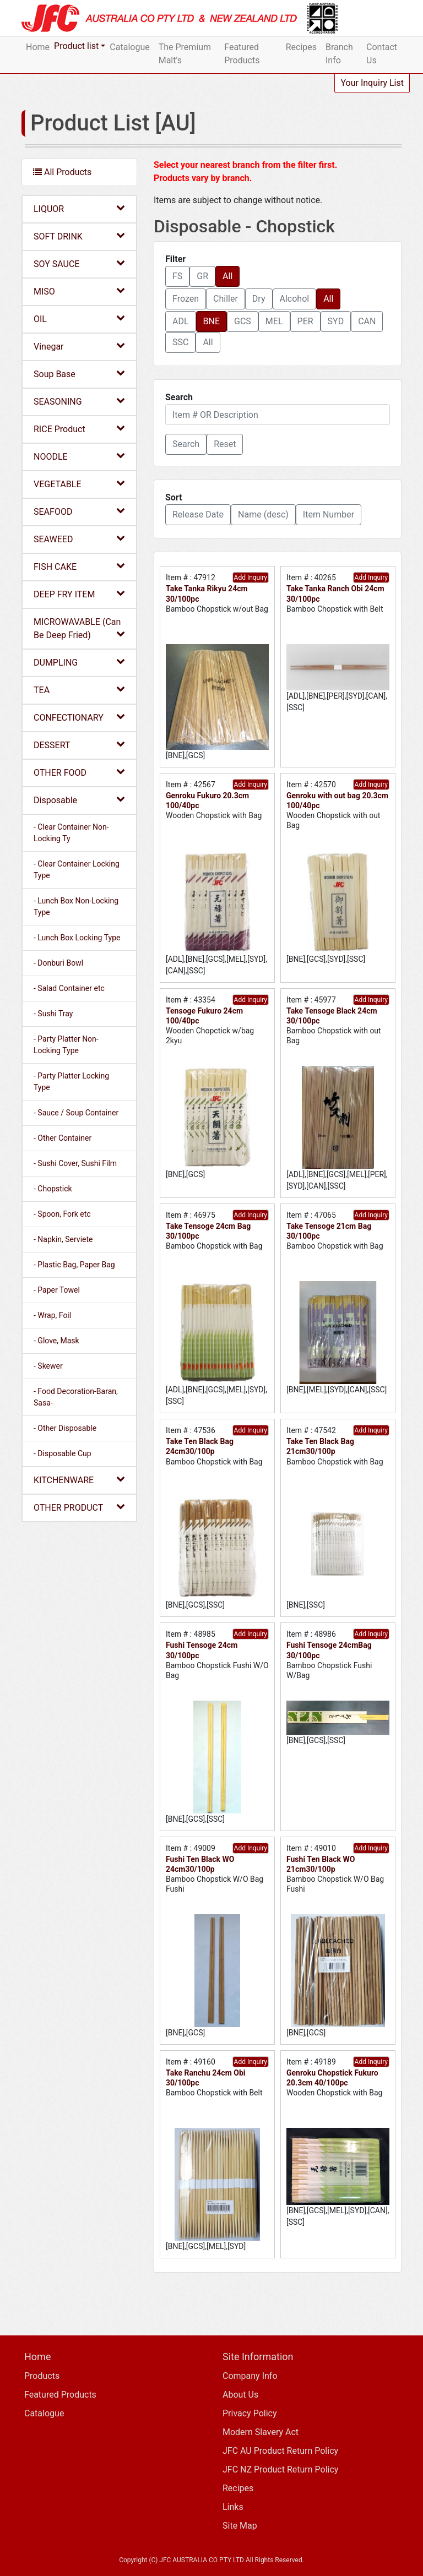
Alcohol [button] (295, 298)
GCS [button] (242, 321)
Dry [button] (258, 298)
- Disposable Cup (62, 1453)
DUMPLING (79, 662)
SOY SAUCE (79, 263)
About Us (240, 2394)
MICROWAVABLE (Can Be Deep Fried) (79, 628)
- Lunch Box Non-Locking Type (76, 906)
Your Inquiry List (372, 83)
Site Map (240, 2525)
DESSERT (79, 744)
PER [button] (305, 321)
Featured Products (241, 54)
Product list (76, 46)
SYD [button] (336, 321)
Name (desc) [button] (263, 514)
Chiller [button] (225, 298)
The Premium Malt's (185, 54)
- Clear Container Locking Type (77, 869)
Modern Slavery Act (261, 2432)
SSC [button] (180, 342)
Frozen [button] (185, 298)
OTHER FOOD (79, 772)
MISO (79, 291)
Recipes (301, 47)
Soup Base (79, 373)
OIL (79, 318)
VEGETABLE (79, 483)
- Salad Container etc (69, 988)
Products (41, 2376)
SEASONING (79, 401)
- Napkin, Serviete (63, 1239)
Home (38, 47)
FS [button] (177, 276)
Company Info (250, 2376)
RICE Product (79, 428)
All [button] (227, 276)
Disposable (79, 799)
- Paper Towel (57, 1290)
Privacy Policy (250, 2413)
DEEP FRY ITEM (79, 594)
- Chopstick (53, 1188)
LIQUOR (79, 208)
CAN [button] (367, 321)
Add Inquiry (250, 577)
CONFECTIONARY (79, 717)
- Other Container (62, 1138)
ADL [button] (180, 321)
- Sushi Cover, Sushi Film (75, 1163)
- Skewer (48, 1365)
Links (233, 2507)
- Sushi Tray (53, 1013)
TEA (79, 689)
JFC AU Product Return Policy (280, 2451)
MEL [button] (274, 321)
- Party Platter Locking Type (71, 1081)
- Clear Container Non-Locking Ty (71, 833)
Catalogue (129, 47)
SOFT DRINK (79, 236)
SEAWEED (79, 538)
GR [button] (202, 276)
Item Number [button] (328, 514)
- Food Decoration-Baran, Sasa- (76, 1397)
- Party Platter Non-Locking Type (66, 1044)
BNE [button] (211, 321)
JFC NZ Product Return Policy (280, 2469)
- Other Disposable (65, 1428)
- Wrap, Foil (52, 1315)
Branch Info (339, 54)
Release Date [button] (198, 514)
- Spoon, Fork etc (62, 1214)
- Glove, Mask (56, 1340)
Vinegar (79, 346)
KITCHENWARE (79, 1479)
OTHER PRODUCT (79, 1507)
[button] (186, 444)
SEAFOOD (79, 511)
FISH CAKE (79, 566)
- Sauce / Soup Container (76, 1112)
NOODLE (79, 456)
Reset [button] (225, 444)
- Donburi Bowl (58, 962)
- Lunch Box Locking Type (77, 937)
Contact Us (381, 54)
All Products (62, 172)
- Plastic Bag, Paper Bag (74, 1264)
